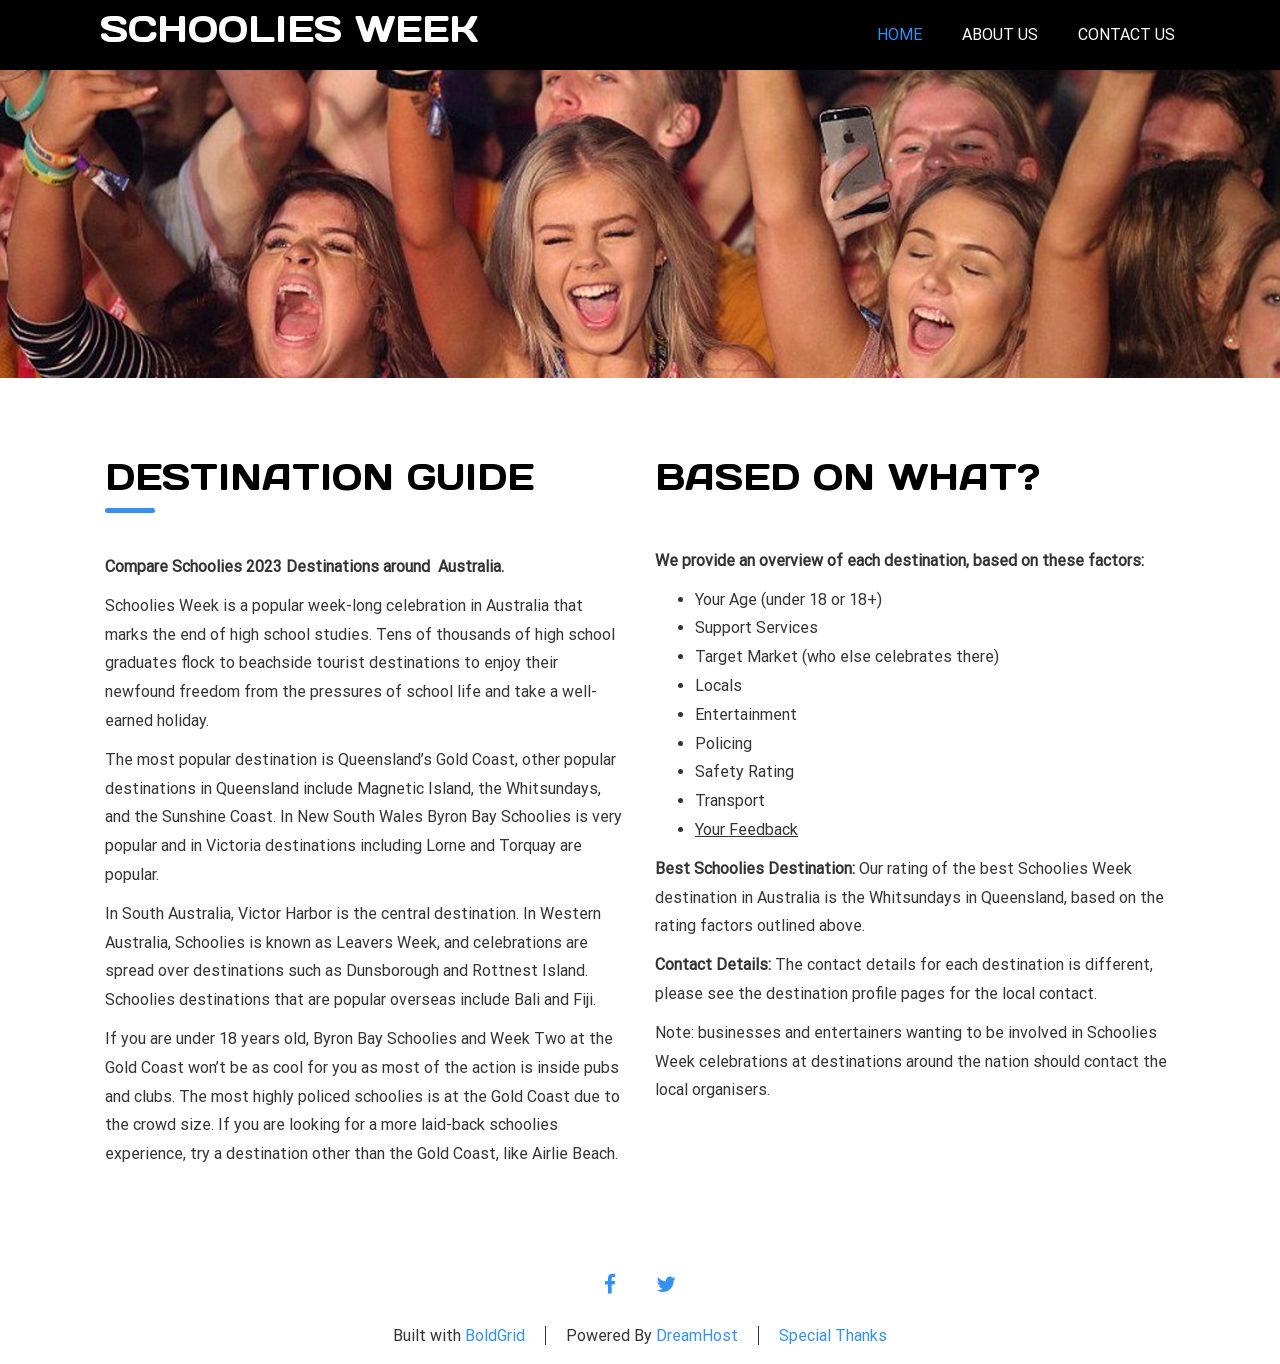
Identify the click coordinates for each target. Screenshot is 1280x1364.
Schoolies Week (289, 30)
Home (899, 34)
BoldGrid (495, 1335)
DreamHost (697, 1335)
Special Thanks (833, 1335)
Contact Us (1126, 34)
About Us (1000, 34)
